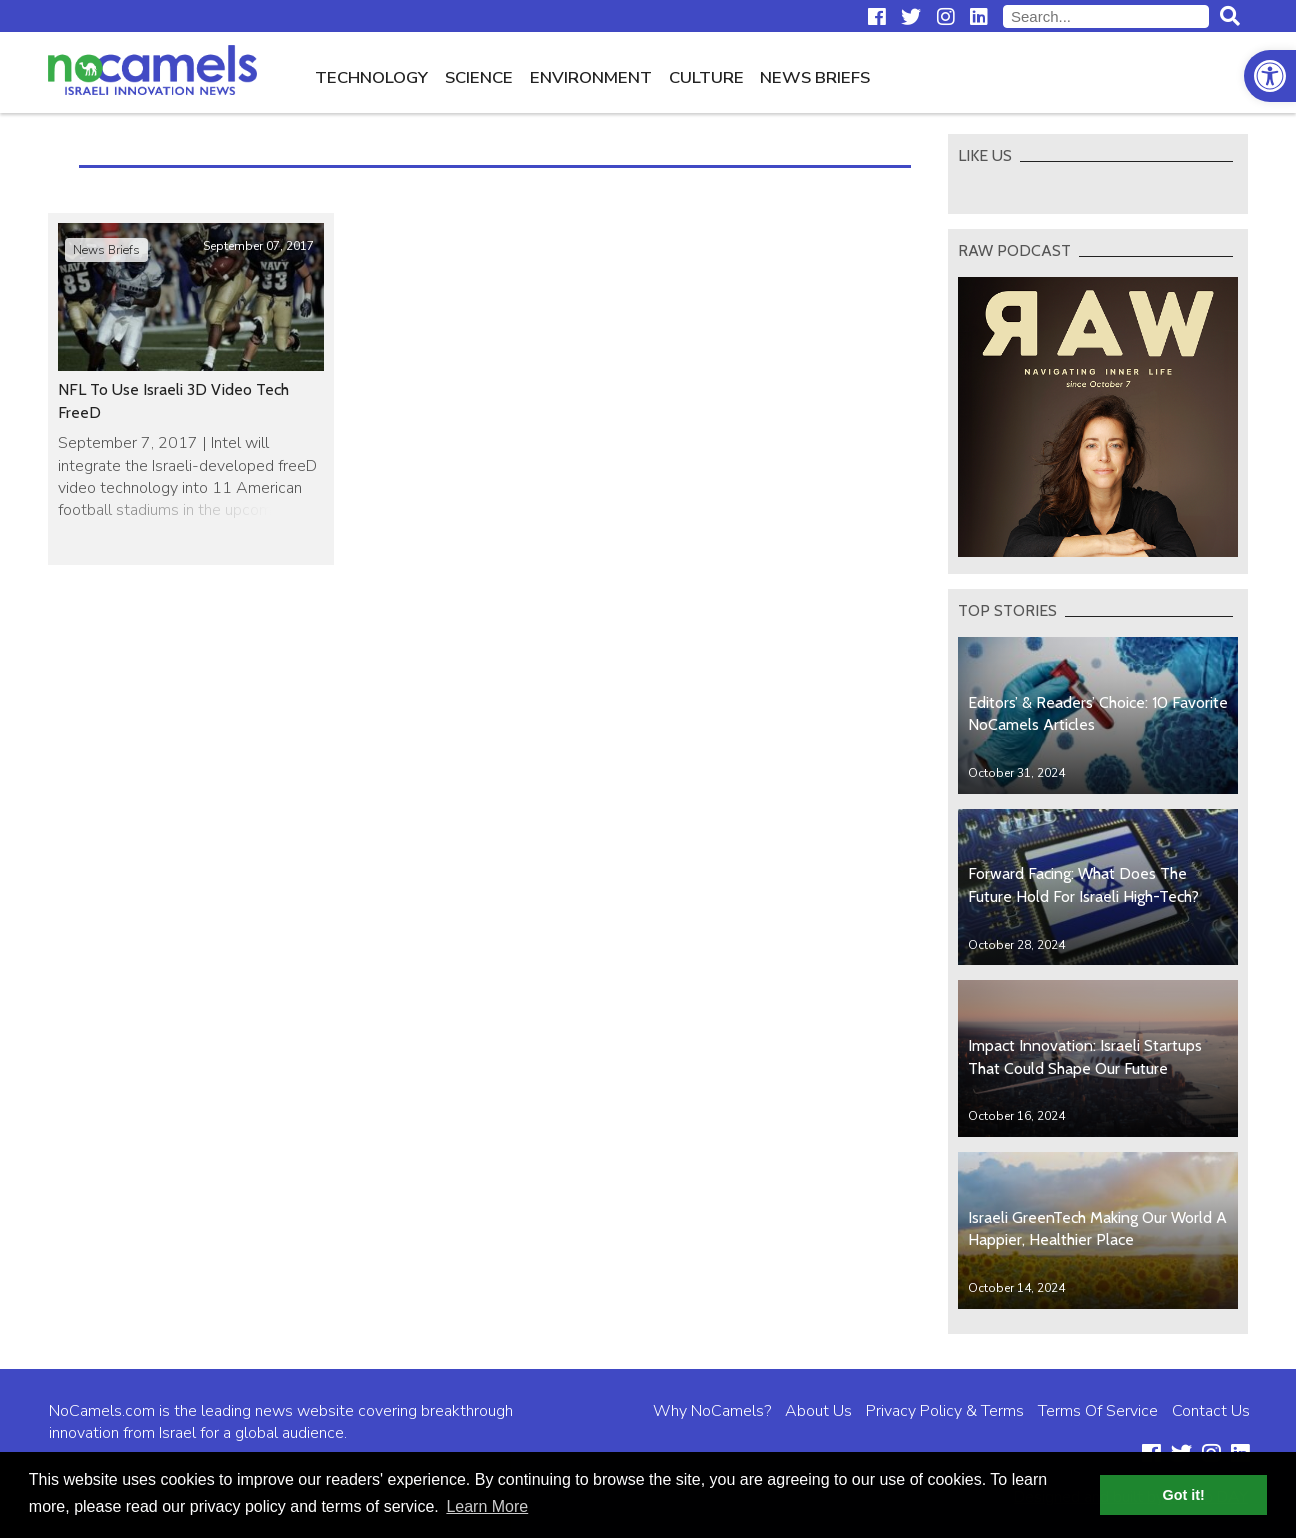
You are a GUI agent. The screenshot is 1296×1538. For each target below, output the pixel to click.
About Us (818, 1411)
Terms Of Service (1098, 1411)
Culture (706, 77)
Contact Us (1211, 1411)
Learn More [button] (487, 1506)
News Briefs (815, 77)
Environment (591, 77)
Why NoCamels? (712, 1411)
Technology (371, 77)
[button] (1270, 76)
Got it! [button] (1184, 1495)
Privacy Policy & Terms (945, 1411)
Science (479, 77)
